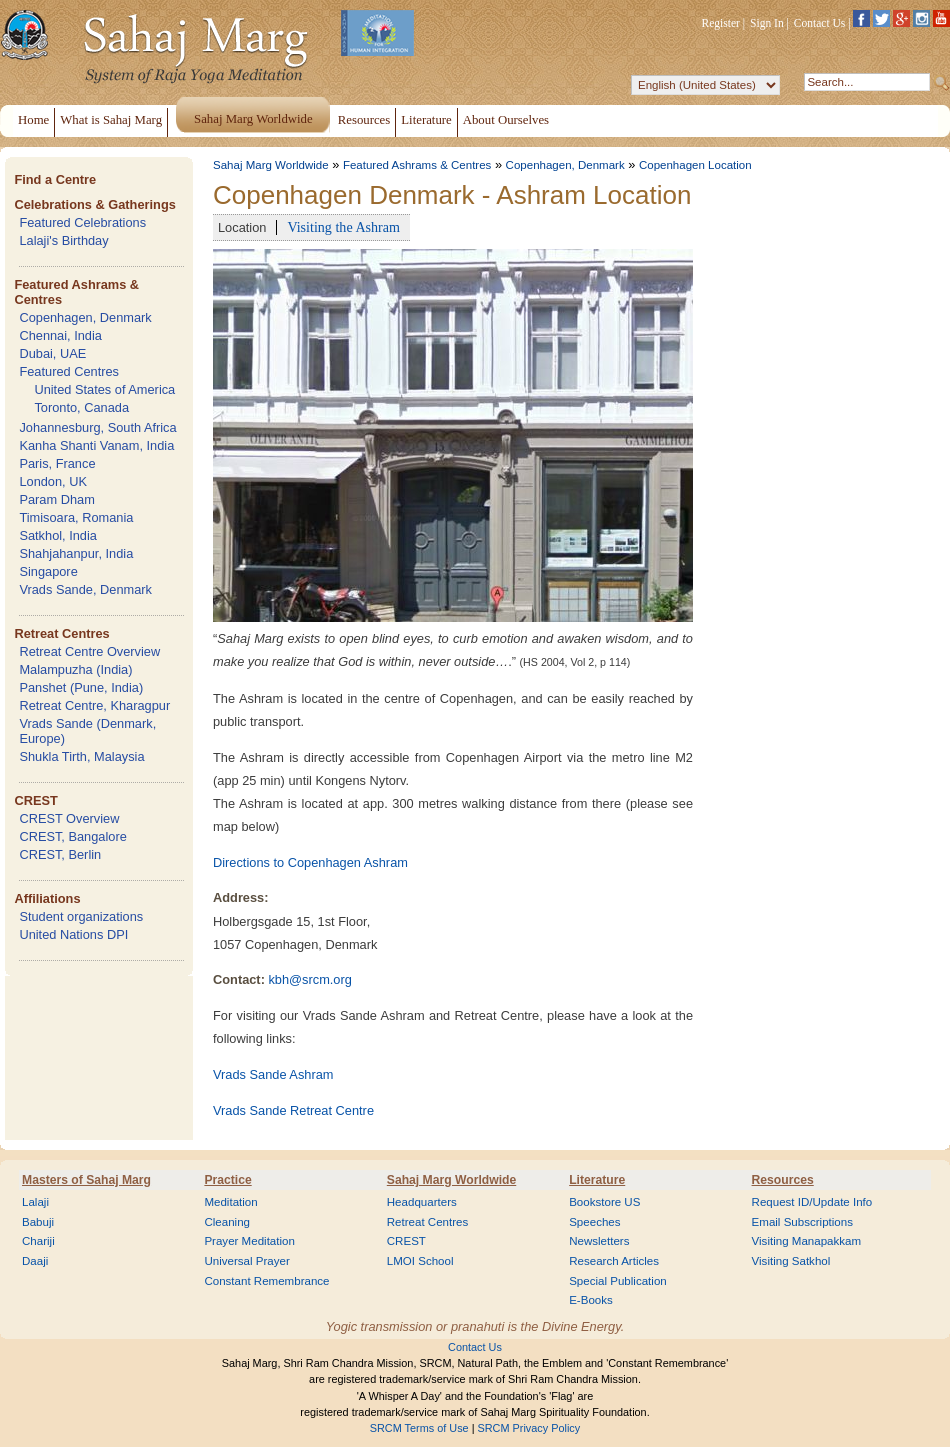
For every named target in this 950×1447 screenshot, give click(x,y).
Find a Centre (55, 179)
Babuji (38, 1222)
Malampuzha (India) (75, 669)
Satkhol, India (58, 535)
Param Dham (56, 499)
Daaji (35, 1261)
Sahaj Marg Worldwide (271, 165)
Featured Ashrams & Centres (417, 165)
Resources (783, 1180)
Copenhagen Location (695, 165)
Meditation (230, 1202)
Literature (597, 1180)
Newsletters (599, 1241)
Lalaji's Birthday (63, 240)
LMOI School (420, 1261)
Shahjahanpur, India (76, 553)
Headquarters (422, 1202)
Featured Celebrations (82, 222)
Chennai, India (60, 335)
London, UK (53, 481)
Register (721, 23)
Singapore (48, 571)
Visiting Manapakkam (807, 1241)
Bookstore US (604, 1202)
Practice (227, 1180)
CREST (35, 800)
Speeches (594, 1222)
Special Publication (618, 1281)
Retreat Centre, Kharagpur (94, 705)
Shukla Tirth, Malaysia (81, 756)
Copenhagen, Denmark (85, 317)
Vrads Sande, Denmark (85, 589)
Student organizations (81, 916)
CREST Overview (69, 818)
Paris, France (57, 463)
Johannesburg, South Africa (97, 427)
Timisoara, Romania (76, 517)
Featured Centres (69, 371)
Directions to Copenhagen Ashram (310, 862)
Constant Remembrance (266, 1281)
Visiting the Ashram (343, 227)
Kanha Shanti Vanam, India (96, 445)
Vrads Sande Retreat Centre (293, 1110)
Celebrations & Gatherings (94, 204)
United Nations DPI (73, 934)
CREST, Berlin (60, 854)
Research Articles (614, 1261)
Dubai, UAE (52, 353)
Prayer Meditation (249, 1241)
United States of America (104, 389)
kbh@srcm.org (309, 979)
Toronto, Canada (81, 407)
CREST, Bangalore (72, 836)
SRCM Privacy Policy (529, 1428)
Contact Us (820, 23)
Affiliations (47, 898)
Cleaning (227, 1222)
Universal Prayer (246, 1261)
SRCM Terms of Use (419, 1428)
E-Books (591, 1300)
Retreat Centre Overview (89, 651)
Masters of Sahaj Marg (86, 1180)
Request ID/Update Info (812, 1202)
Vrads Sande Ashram (273, 1074)
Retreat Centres (61, 633)
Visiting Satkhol (791, 1261)
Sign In (767, 23)
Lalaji (35, 1202)
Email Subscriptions (802, 1222)
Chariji (38, 1241)
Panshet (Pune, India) (81, 687)
